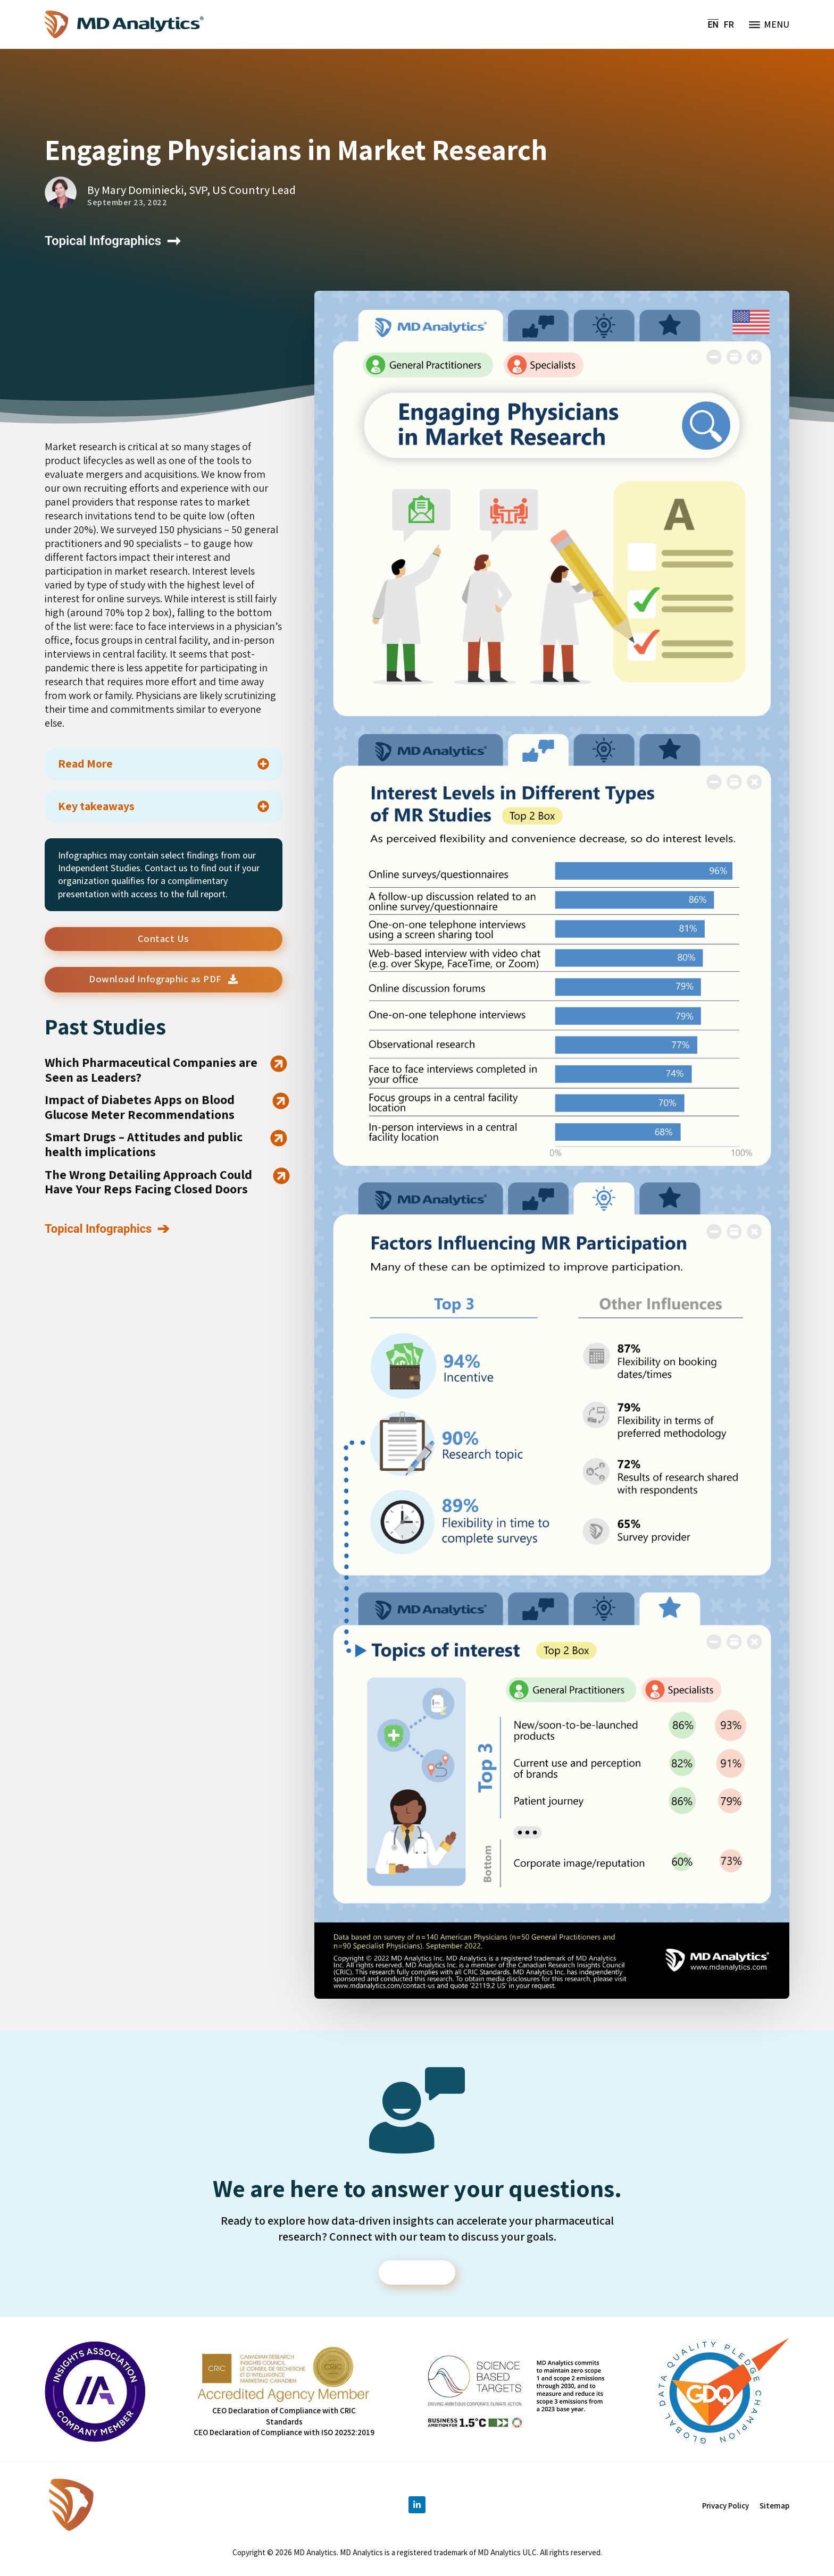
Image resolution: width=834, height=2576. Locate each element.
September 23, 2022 (127, 202)
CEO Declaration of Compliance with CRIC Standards (284, 2417)
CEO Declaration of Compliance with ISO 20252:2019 (284, 2434)
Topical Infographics (103, 240)
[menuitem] (713, 24)
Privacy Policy (725, 2508)
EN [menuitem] (713, 24)
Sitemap (774, 2508)
